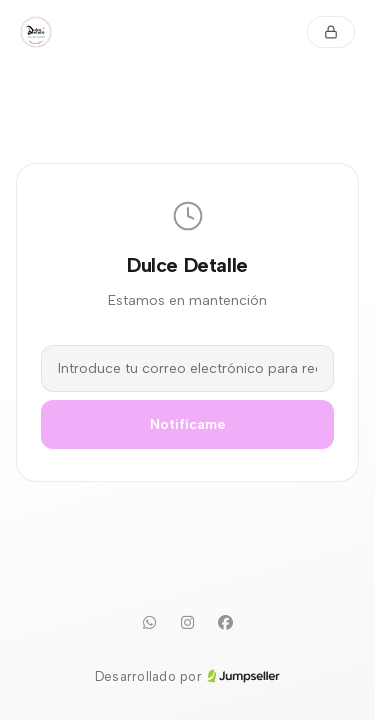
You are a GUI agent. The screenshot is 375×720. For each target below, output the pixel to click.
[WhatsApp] (150, 623)
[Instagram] (188, 623)
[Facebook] (226, 623)
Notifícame (188, 424)
